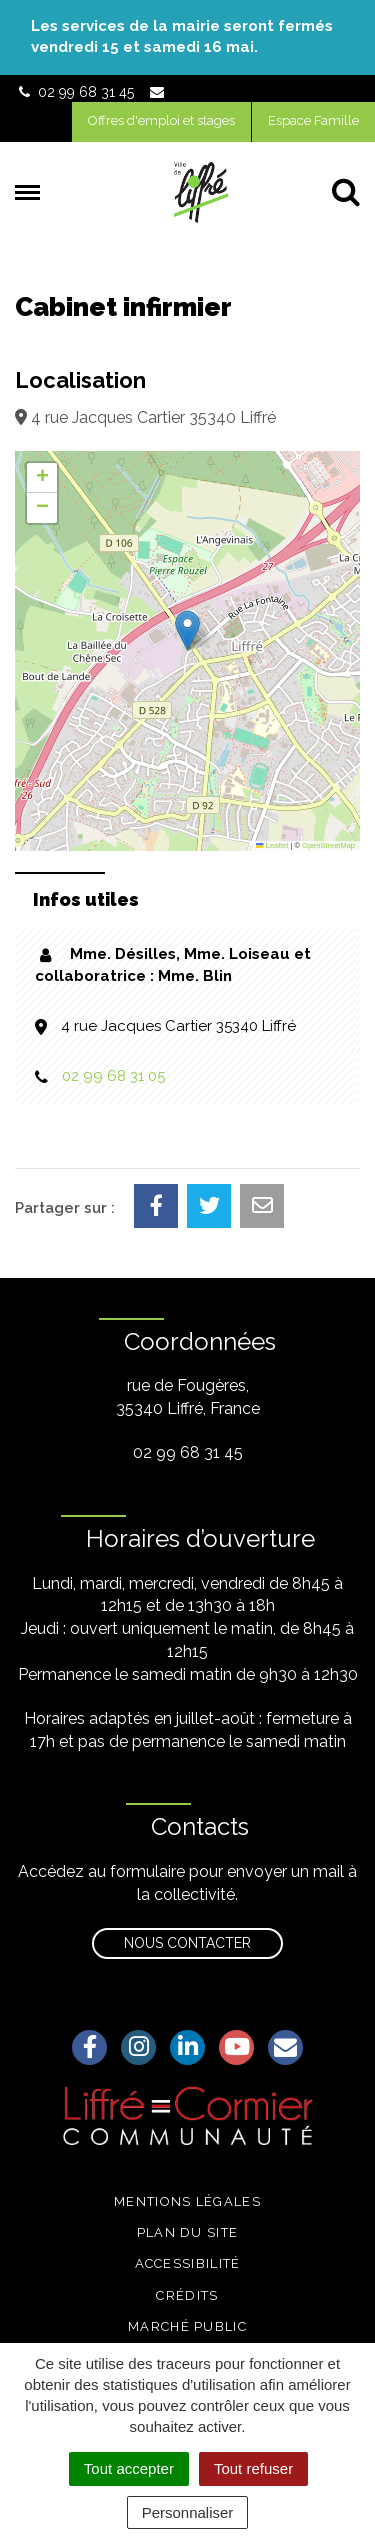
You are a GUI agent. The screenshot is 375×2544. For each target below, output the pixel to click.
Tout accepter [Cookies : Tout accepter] (129, 2468)
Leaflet (272, 845)
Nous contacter (187, 1943)
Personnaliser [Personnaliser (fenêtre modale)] (188, 2512)
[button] (187, 630)
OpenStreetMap (328, 845)
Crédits (187, 2295)
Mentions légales (187, 2201)
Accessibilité (188, 2263)
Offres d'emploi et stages (161, 120)
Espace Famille (313, 120)
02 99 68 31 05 (113, 1076)
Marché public (187, 2326)
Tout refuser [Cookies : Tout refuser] (253, 2468)
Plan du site (188, 2232)
